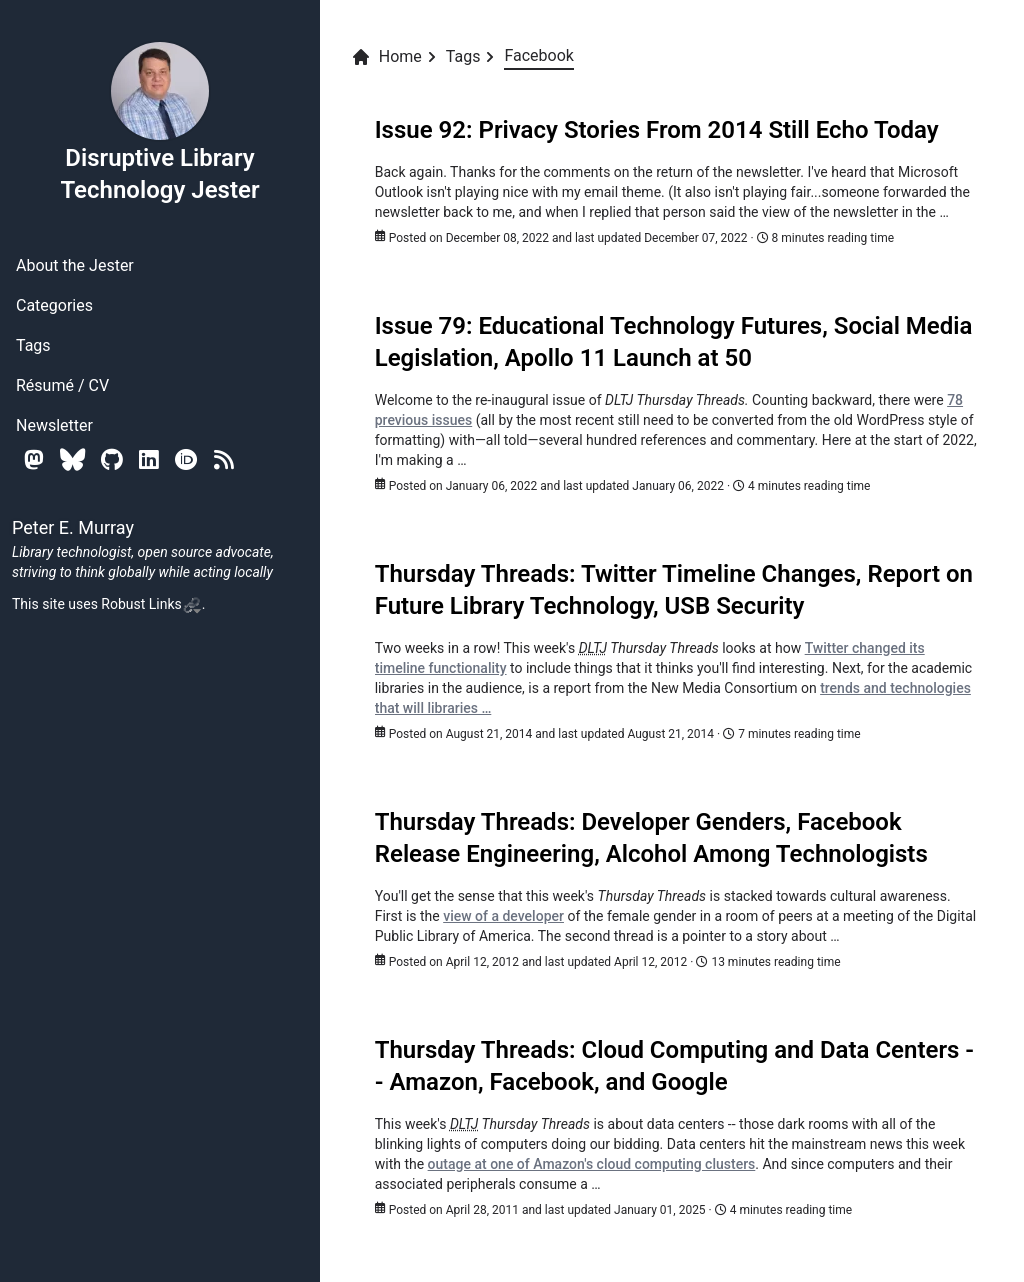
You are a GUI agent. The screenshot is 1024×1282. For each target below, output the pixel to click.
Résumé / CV (62, 385)
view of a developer (503, 916)
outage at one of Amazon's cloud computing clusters (592, 1164)
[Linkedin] (149, 459)
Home (386, 57)
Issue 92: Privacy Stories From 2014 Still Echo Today (657, 130)
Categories (54, 305)
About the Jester (75, 265)
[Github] (112, 459)
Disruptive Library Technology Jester (159, 122)
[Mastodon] (34, 459)
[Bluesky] (72, 459)
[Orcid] (186, 459)
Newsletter (54, 425)
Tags (33, 345)
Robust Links (151, 604)
